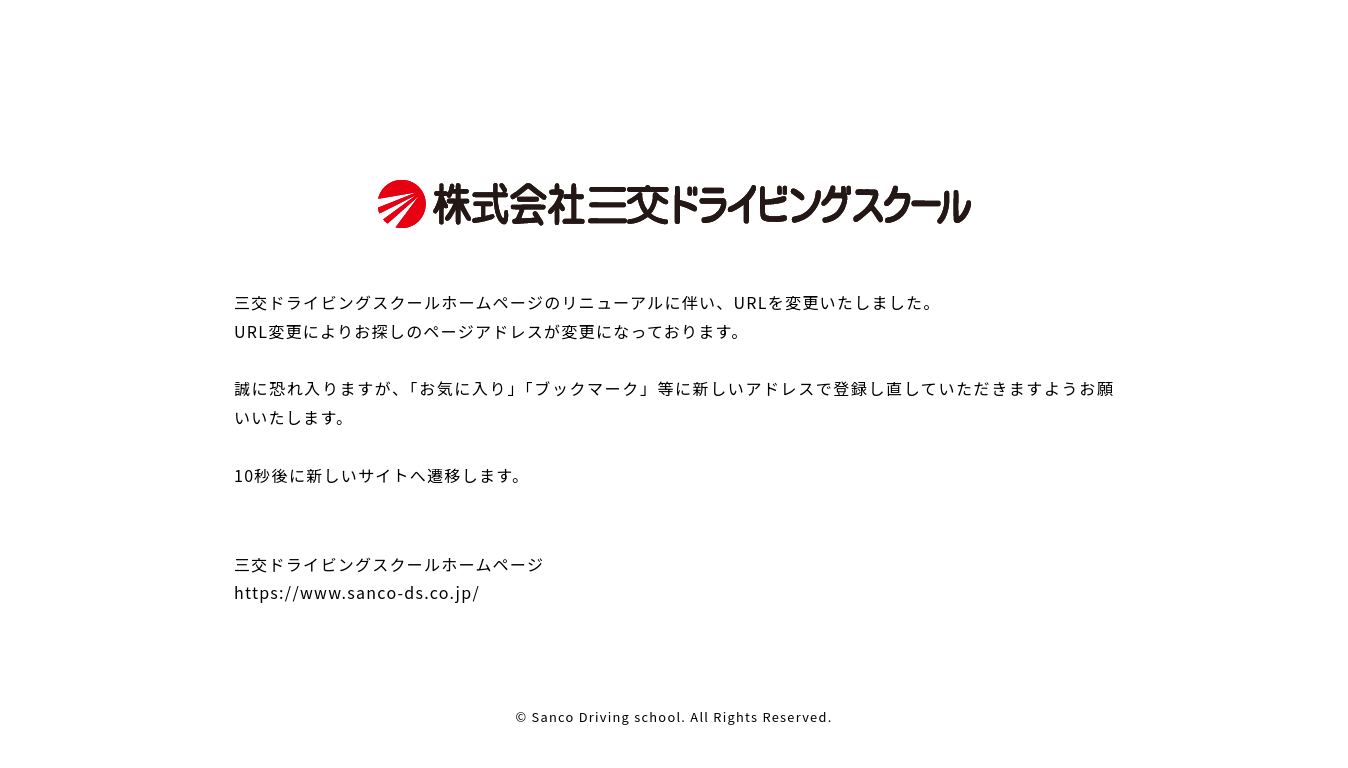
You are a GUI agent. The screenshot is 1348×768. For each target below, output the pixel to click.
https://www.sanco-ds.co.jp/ (357, 592)
